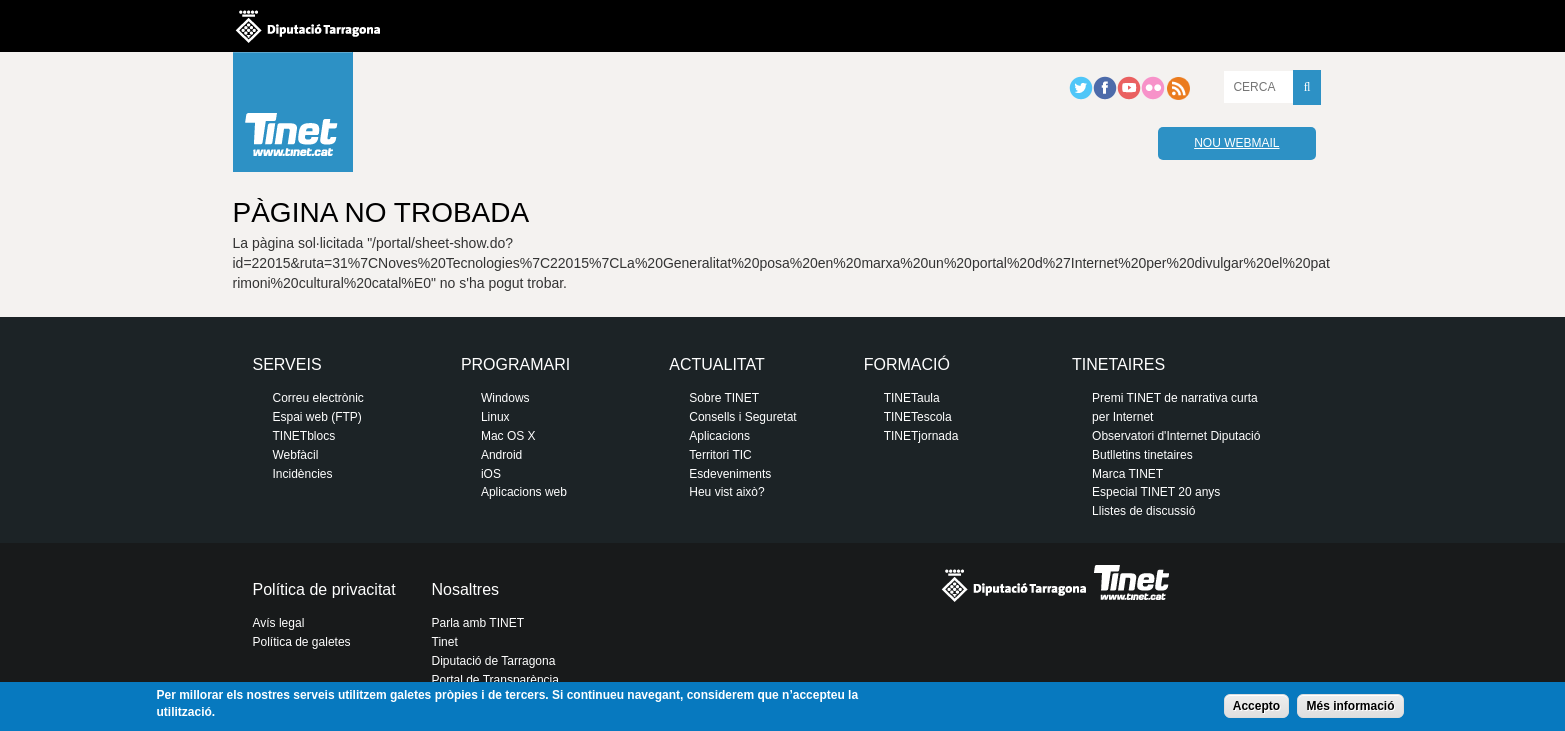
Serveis (287, 364)
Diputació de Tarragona (494, 661)
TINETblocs (304, 436)
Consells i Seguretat (742, 417)
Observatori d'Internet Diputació (1176, 436)
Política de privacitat (324, 589)
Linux (495, 417)
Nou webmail (1236, 143)
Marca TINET (1127, 474)
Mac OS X (508, 436)
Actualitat (716, 364)
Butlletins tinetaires (1142, 455)
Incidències (303, 474)
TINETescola (918, 417)
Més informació (1350, 706)
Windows (505, 398)
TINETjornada (921, 436)
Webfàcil (296, 455)
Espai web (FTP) (317, 417)
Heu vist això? (726, 492)
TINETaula (912, 398)
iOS (491, 474)
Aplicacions (719, 436)
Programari (515, 364)
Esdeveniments (730, 474)
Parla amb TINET (478, 623)
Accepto (1256, 706)
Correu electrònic (318, 398)
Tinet (445, 642)
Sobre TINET (724, 398)
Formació (907, 364)
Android (501, 455)
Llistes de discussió (1143, 511)
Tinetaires (1118, 364)
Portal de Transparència (495, 680)
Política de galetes (302, 642)
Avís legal (279, 623)
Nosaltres (466, 589)
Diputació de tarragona (308, 26)
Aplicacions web (524, 492)
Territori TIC (720, 455)
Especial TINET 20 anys (1156, 492)
